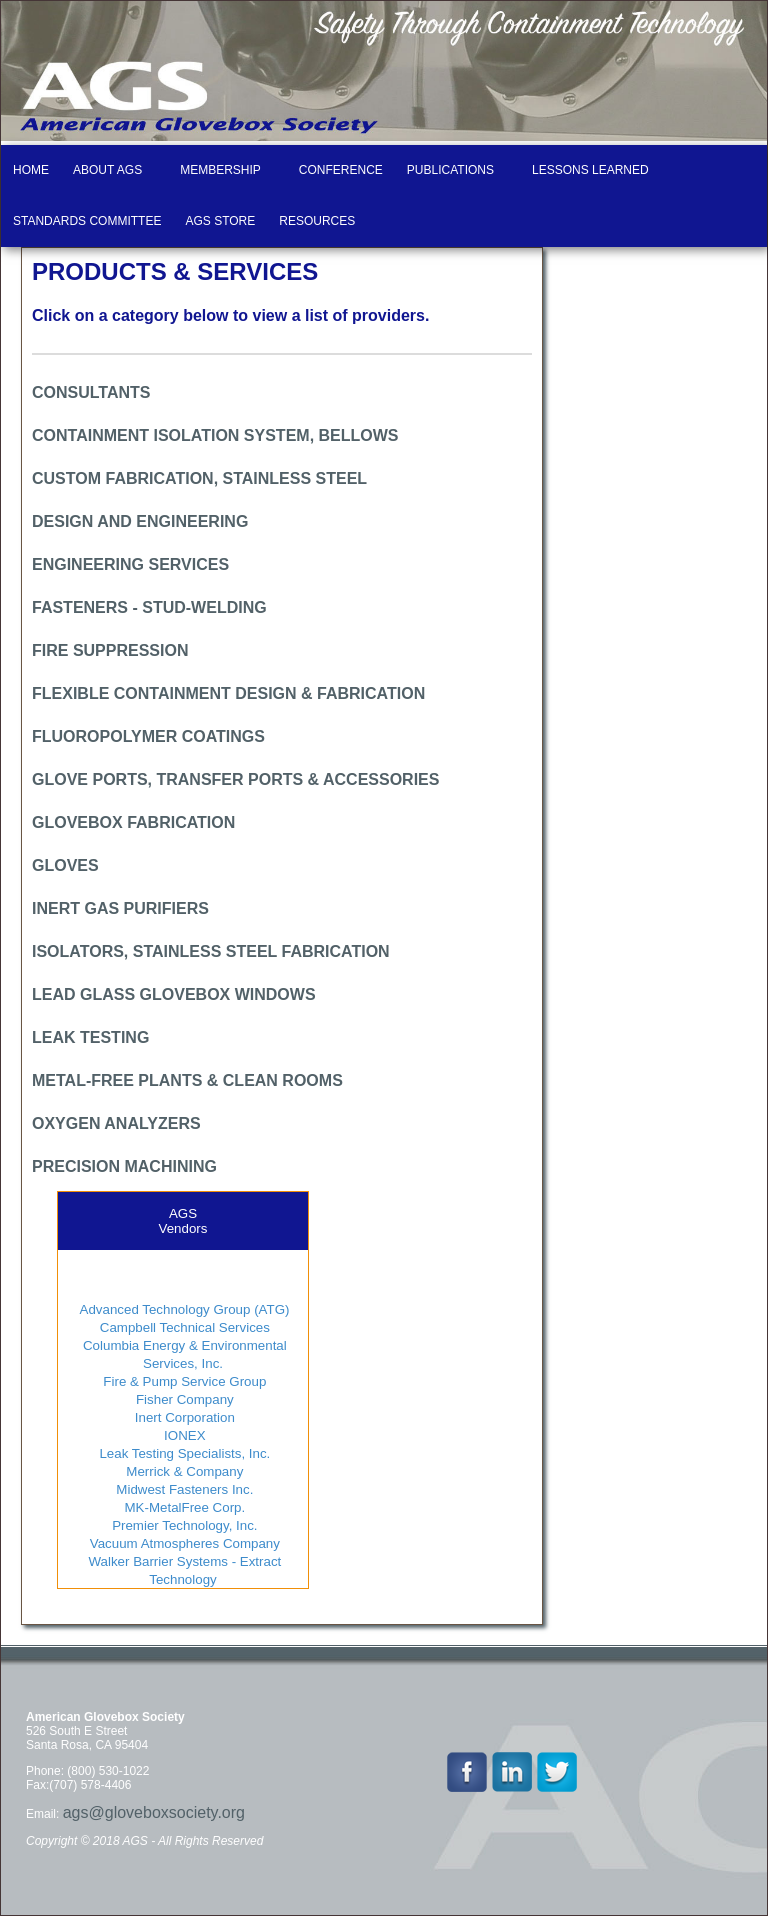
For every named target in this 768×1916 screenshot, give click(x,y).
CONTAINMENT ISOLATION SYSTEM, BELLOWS (215, 435)
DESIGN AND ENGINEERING (140, 521)
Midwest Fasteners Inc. (183, 1489)
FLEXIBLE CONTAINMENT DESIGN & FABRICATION (228, 693)
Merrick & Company (183, 1471)
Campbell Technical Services (183, 1327)
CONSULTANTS (91, 392)
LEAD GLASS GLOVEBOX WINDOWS (174, 994)
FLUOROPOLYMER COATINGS (148, 736)
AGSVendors (183, 1221)
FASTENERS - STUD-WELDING (149, 607)
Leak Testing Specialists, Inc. (183, 1453)
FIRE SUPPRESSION (110, 650)
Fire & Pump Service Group (183, 1381)
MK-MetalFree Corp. (183, 1507)
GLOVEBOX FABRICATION (133, 822)
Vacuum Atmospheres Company (183, 1543)
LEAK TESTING (90, 1037)
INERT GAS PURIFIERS (120, 908)
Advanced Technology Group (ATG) (183, 1309)
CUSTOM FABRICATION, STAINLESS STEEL (199, 478)
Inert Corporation (183, 1417)
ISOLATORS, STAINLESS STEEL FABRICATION (211, 951)
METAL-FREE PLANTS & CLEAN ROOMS (187, 1080)
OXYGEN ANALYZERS (116, 1123)
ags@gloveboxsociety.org (154, 1812)
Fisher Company (182, 1399)
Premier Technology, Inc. (182, 1525)
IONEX (182, 1435)
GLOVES (65, 865)
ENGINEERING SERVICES (130, 564)
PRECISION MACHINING (124, 1166)
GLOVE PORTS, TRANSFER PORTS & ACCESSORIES (235, 779)
